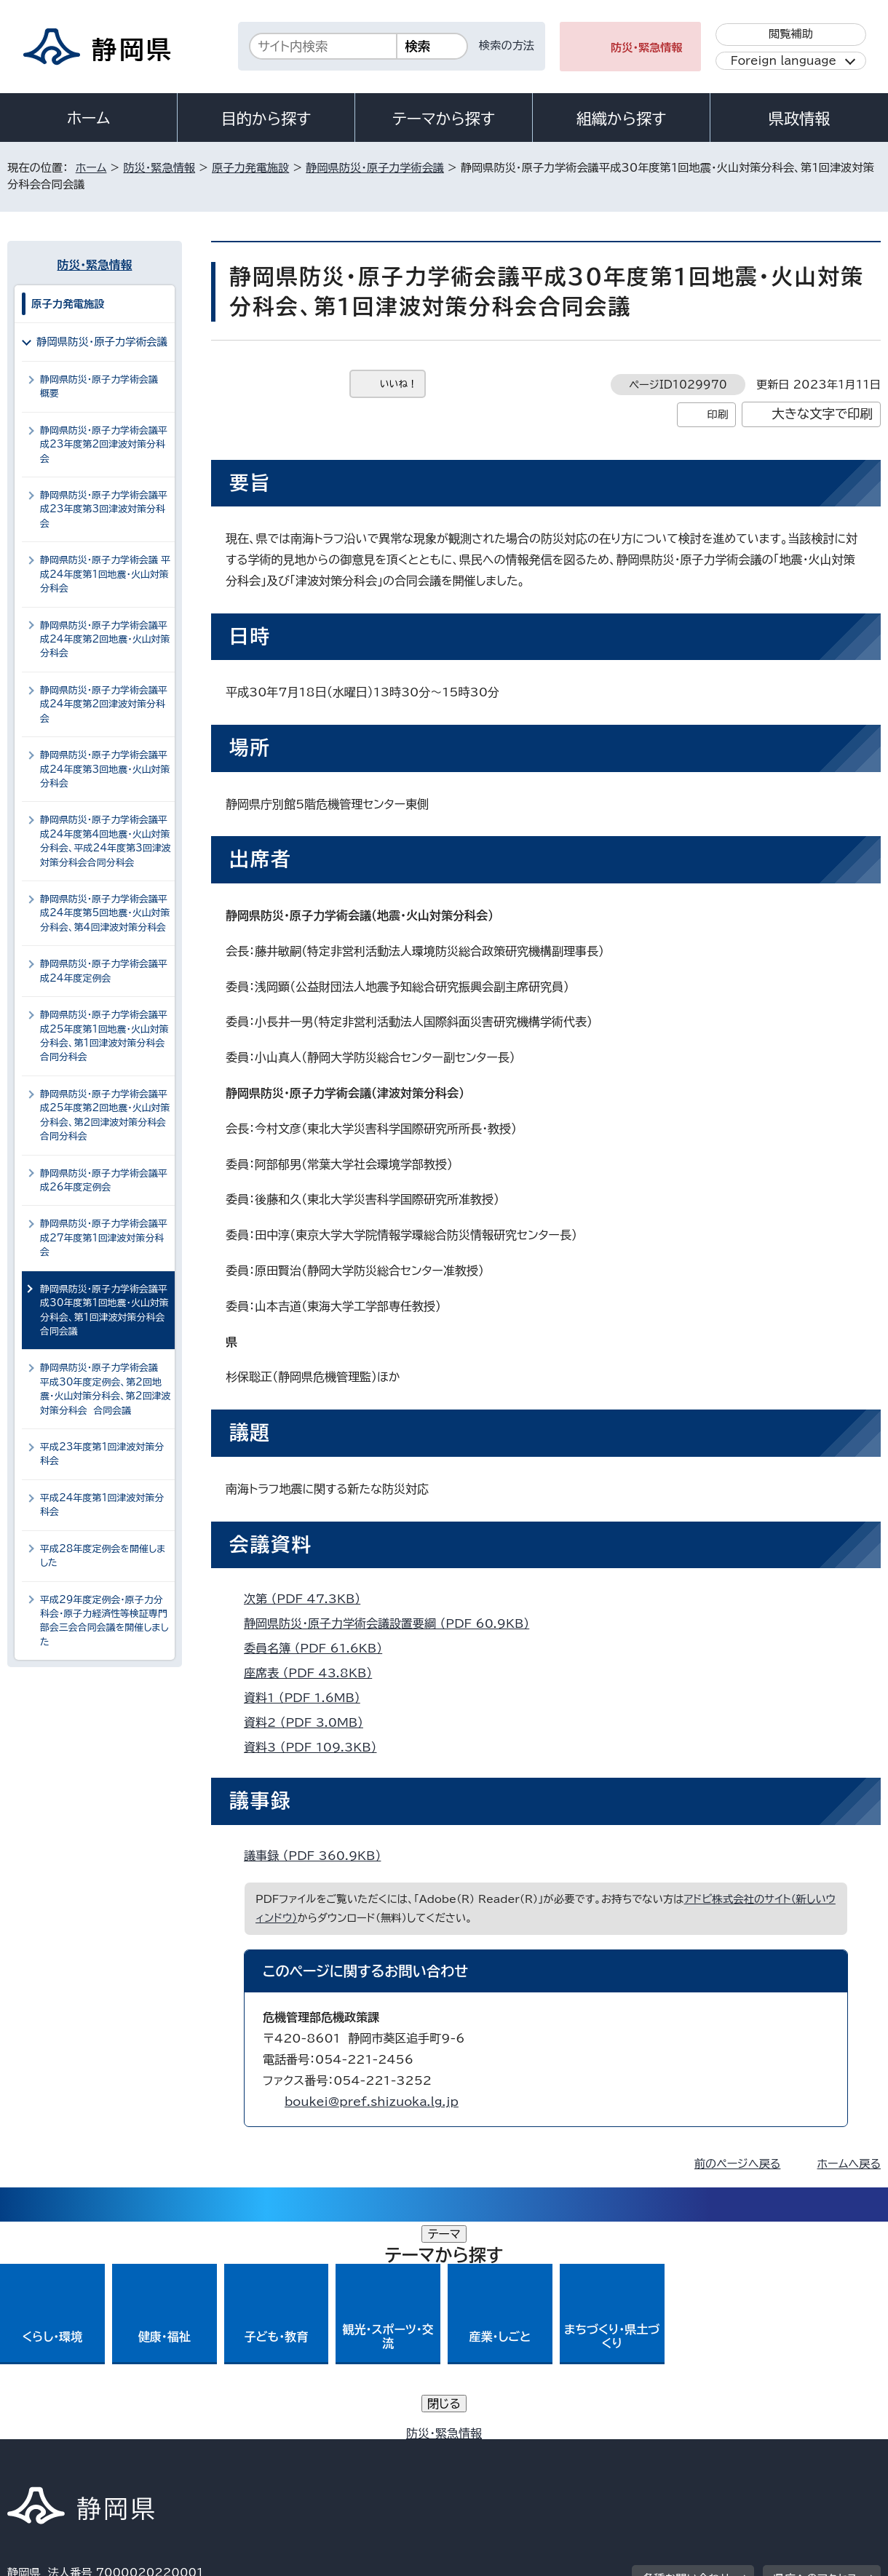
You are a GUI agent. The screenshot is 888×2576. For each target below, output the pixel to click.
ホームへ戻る (849, 2163)
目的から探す (266, 119)
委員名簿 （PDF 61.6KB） (319, 1648)
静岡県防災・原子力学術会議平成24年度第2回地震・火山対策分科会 (105, 640)
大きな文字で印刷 (822, 414)
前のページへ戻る (737, 2163)
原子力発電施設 (250, 167)
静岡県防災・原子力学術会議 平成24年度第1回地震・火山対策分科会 (105, 574)
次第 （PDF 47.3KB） (308, 1599)
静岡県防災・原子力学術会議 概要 (102, 386)
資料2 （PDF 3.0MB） (310, 1722)
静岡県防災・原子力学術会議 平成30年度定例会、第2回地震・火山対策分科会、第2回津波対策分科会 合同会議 (105, 1389)
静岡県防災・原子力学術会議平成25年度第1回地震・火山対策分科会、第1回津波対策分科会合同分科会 (104, 1036)
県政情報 (799, 119)
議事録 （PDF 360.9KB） (318, 1855)
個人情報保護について (238, 2451)
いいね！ (398, 384)
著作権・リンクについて (75, 2451)
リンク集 (711, 2451)
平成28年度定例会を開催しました (102, 1555)
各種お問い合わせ (687, 2361)
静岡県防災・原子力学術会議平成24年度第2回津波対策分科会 (103, 704)
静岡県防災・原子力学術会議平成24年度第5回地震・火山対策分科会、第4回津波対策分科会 (105, 913)
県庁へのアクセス (815, 2361)
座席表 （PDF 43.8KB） (314, 1673)
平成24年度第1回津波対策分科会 (102, 1504)
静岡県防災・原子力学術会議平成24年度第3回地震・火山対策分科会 (105, 769)
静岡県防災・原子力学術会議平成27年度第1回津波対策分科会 (103, 1238)
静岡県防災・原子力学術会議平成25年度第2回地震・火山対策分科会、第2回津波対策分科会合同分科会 (105, 1115)
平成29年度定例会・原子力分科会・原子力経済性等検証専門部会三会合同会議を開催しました (104, 1621)
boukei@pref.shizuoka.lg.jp (372, 2101)
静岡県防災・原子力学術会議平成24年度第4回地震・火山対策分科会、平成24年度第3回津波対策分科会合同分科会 (105, 841)
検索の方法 (506, 45)
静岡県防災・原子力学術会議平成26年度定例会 (103, 1180)
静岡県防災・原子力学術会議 (375, 167)
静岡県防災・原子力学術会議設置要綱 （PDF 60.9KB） (393, 1623)
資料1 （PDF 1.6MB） (308, 1698)
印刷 (717, 414)
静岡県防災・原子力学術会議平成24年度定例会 (103, 970)
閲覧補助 (791, 33)
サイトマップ (812, 2451)
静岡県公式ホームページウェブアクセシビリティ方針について (491, 2451)
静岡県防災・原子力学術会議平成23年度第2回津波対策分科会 (103, 445)
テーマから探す (443, 119)
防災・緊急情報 (647, 47)
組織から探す (621, 119)
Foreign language (783, 60)
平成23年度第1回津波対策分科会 (102, 1454)
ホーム (89, 118)
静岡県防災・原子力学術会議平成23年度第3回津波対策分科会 (103, 509)
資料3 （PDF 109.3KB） (316, 1747)
